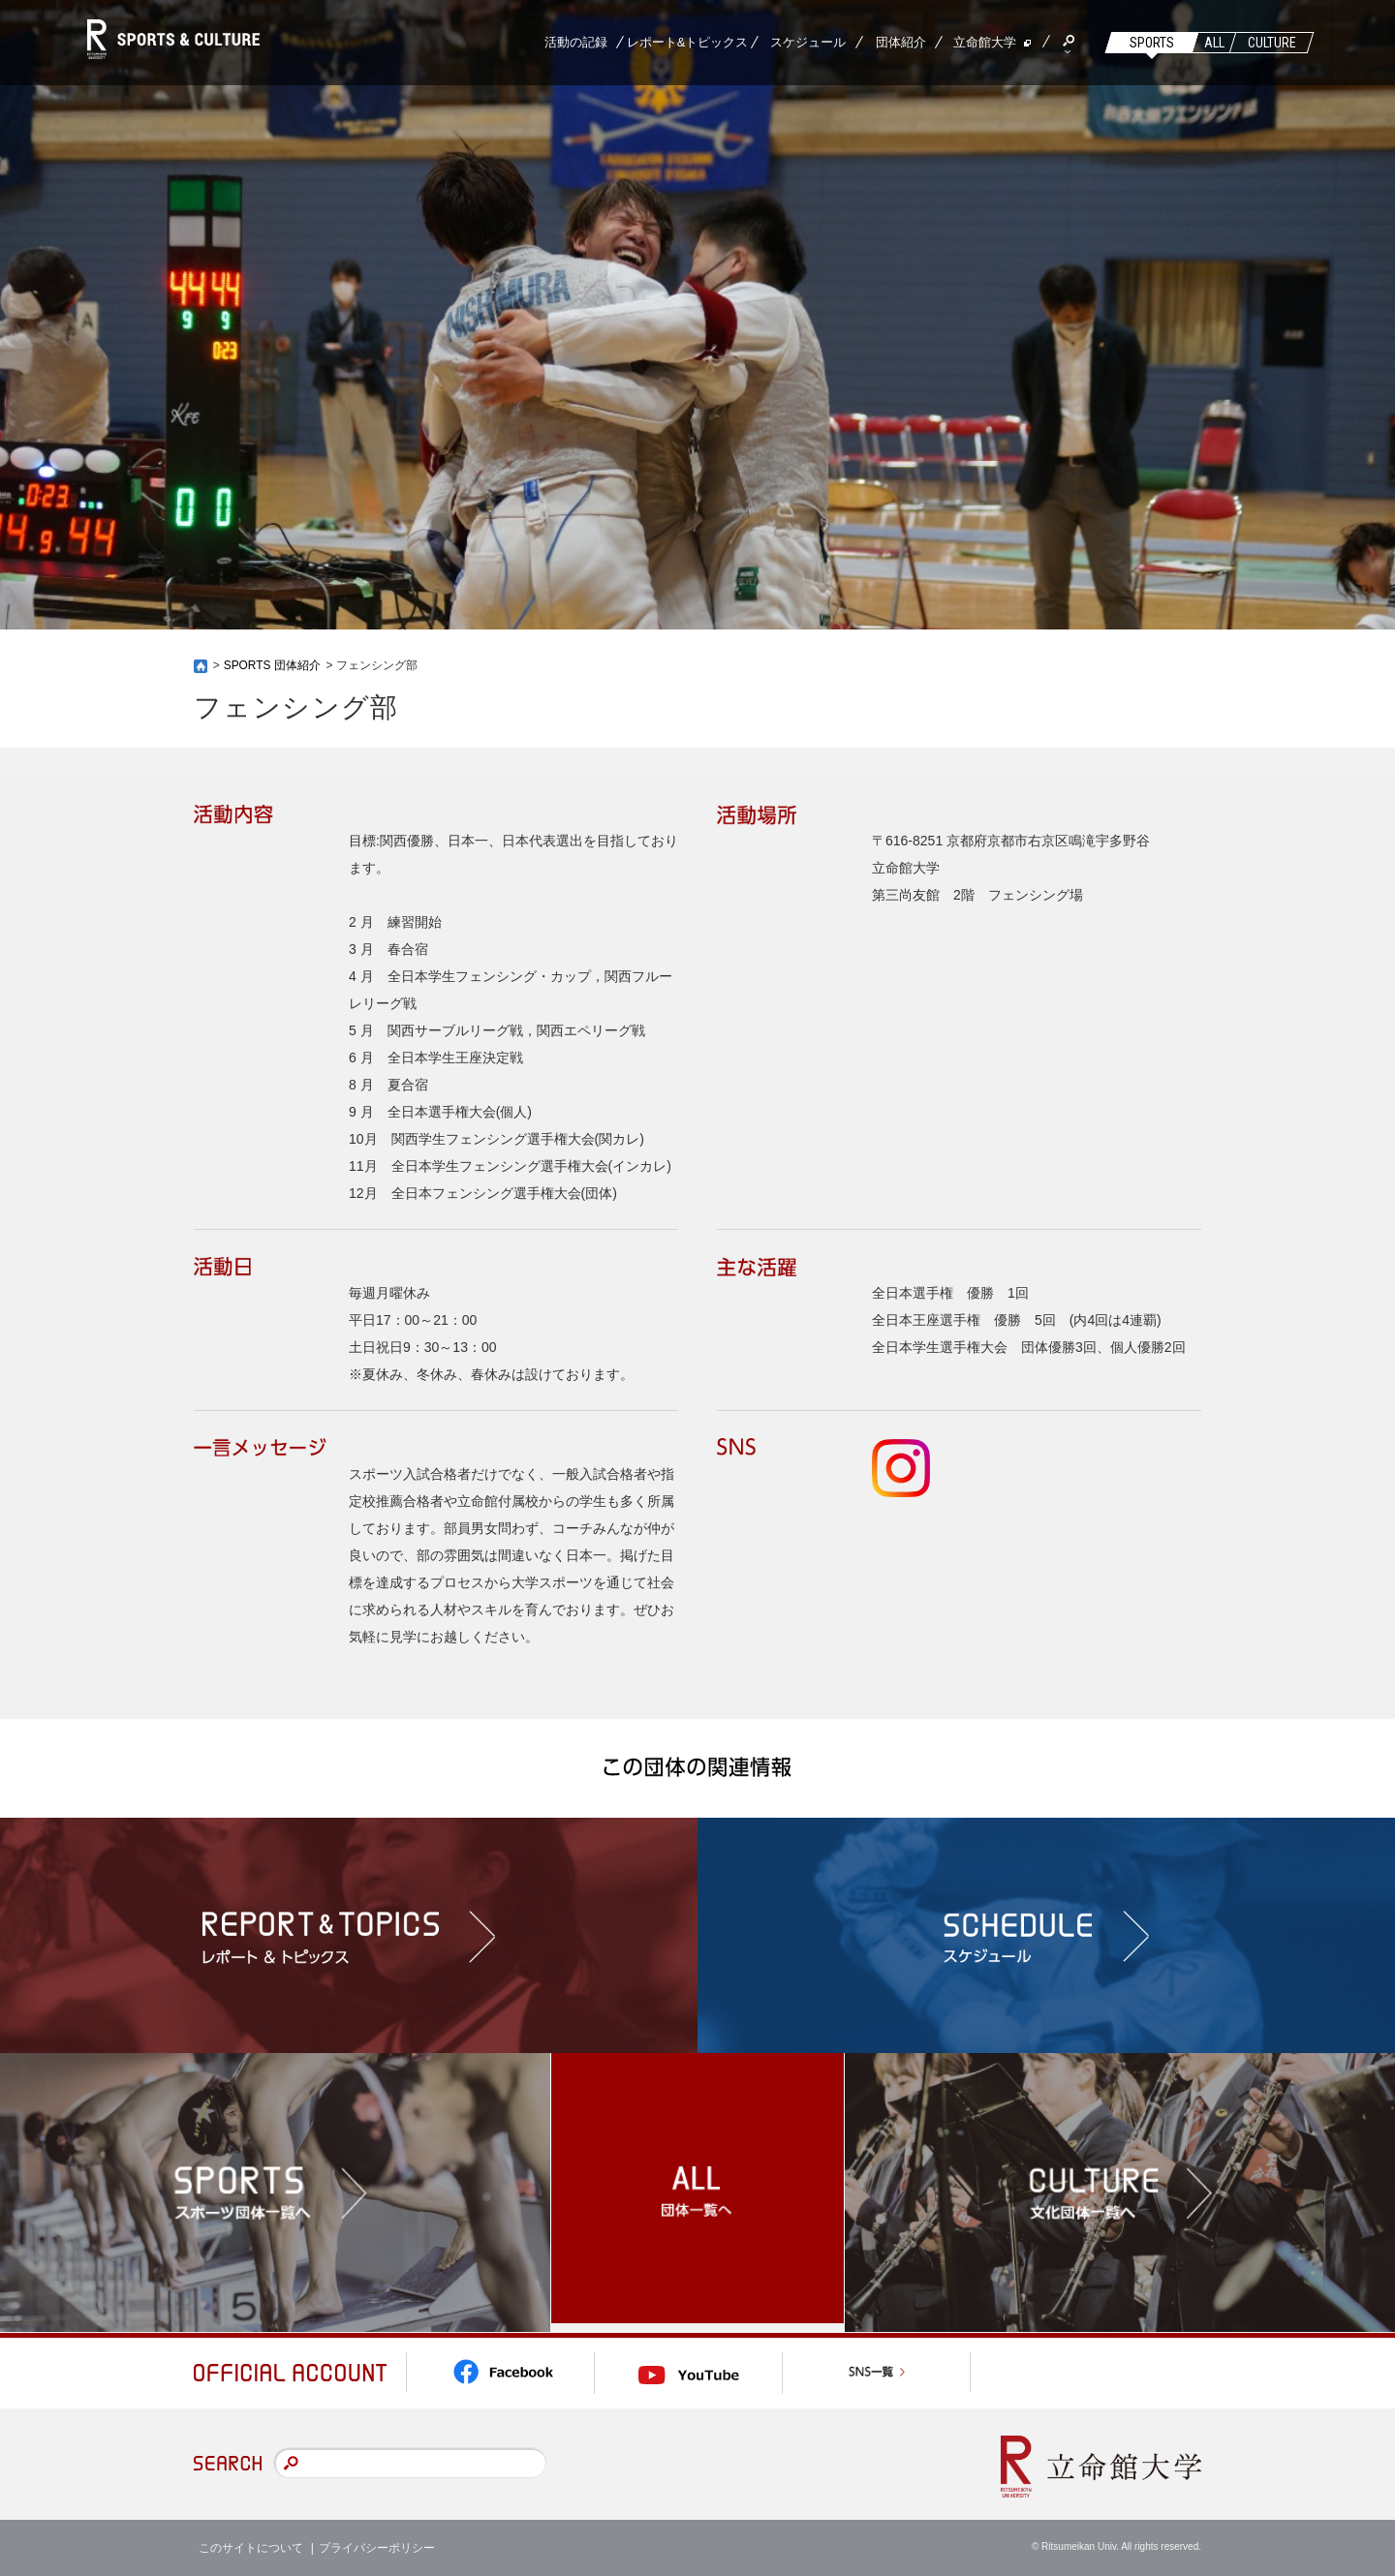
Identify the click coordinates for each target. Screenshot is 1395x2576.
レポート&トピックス (688, 42)
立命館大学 (984, 42)
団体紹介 (901, 42)
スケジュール (808, 42)
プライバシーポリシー (377, 2547)
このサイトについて (251, 2547)
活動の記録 (575, 42)
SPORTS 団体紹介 (272, 665)
